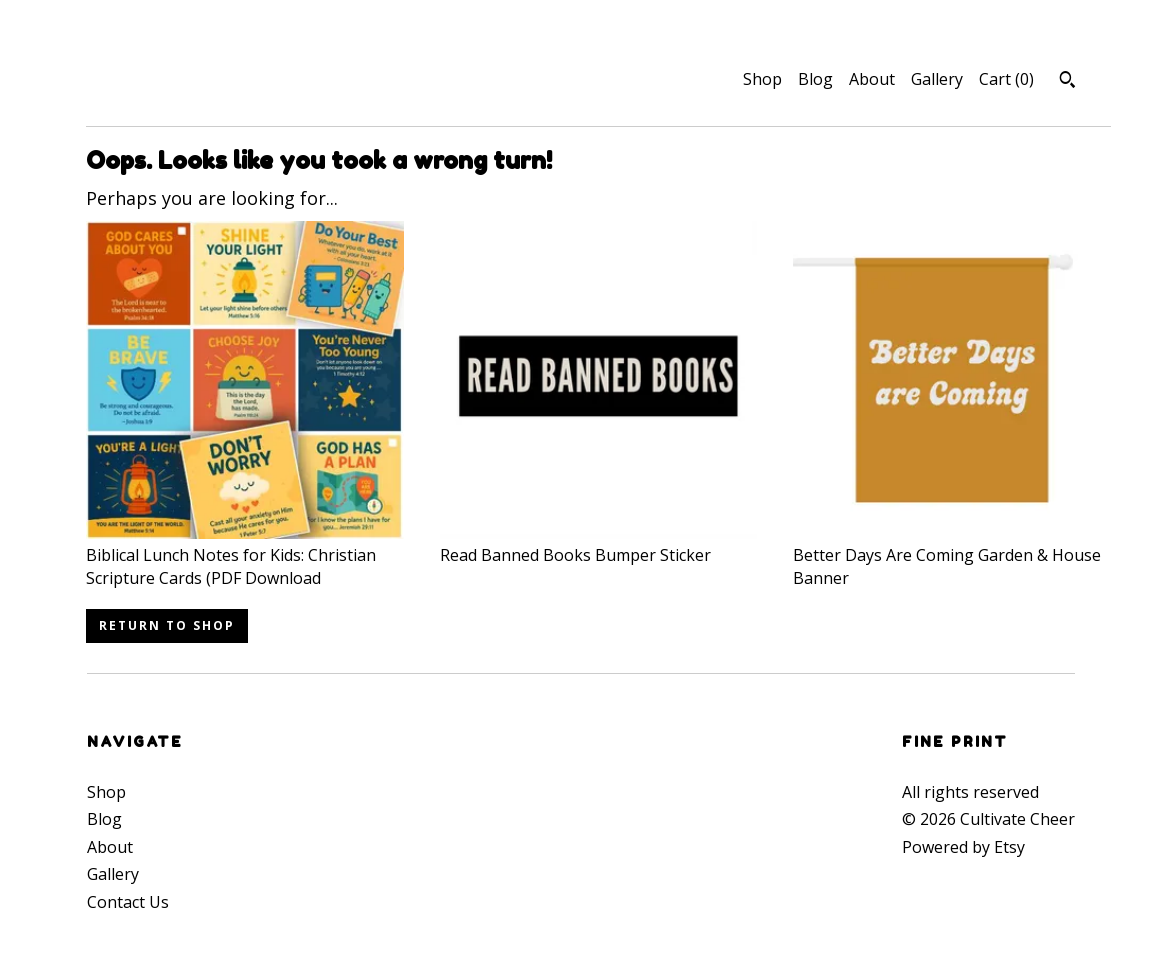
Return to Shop (167, 625)
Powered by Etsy (963, 847)
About (872, 79)
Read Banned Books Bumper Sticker (599, 544)
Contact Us (128, 902)
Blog (815, 79)
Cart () (1006, 79)
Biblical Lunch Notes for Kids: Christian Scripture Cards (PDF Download (245, 555)
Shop (762, 79)
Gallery (937, 79)
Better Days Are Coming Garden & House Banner (952, 555)
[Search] (1067, 82)
